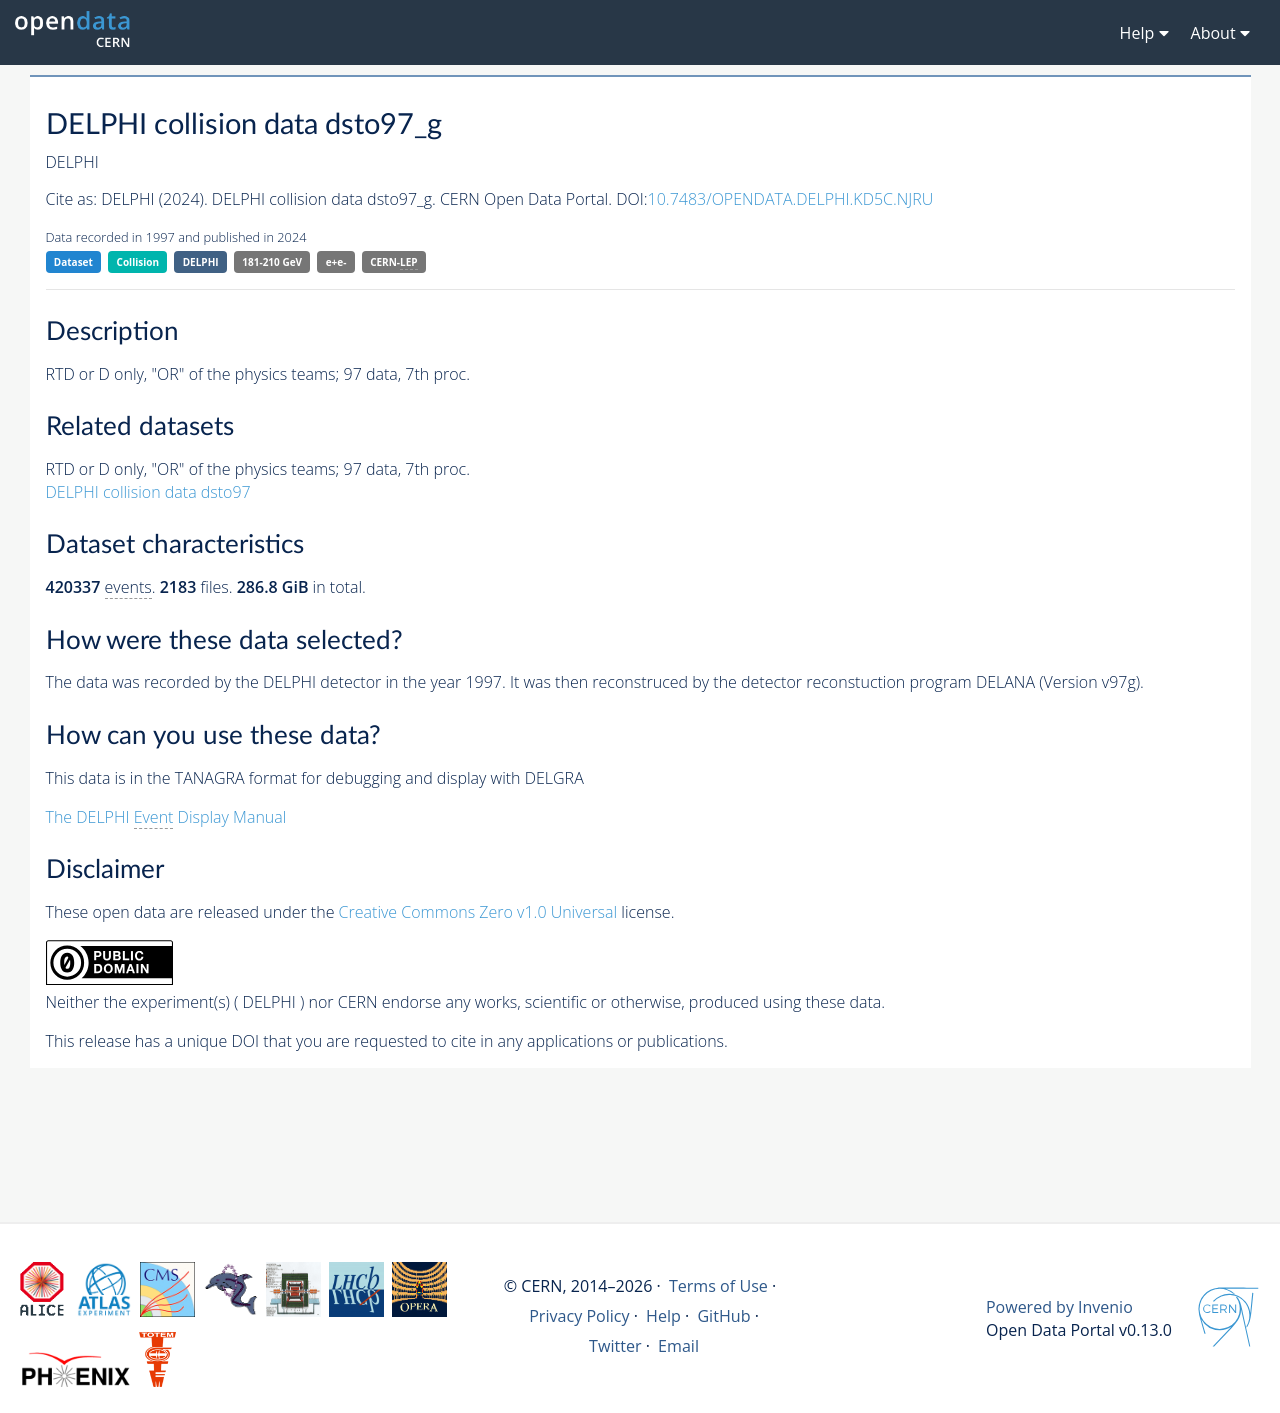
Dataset (73, 262)
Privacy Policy (579, 1316)
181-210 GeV (272, 262)
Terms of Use (718, 1286)
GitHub (723, 1316)
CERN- (393, 262)
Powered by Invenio (1059, 1307)
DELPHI (201, 262)
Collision (138, 262)
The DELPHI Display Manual (166, 817)
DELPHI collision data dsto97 (148, 492)
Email (678, 1346)
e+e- (336, 262)
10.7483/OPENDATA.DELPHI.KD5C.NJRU (791, 199)
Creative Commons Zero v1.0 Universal (478, 912)
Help (663, 1316)
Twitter (615, 1346)
